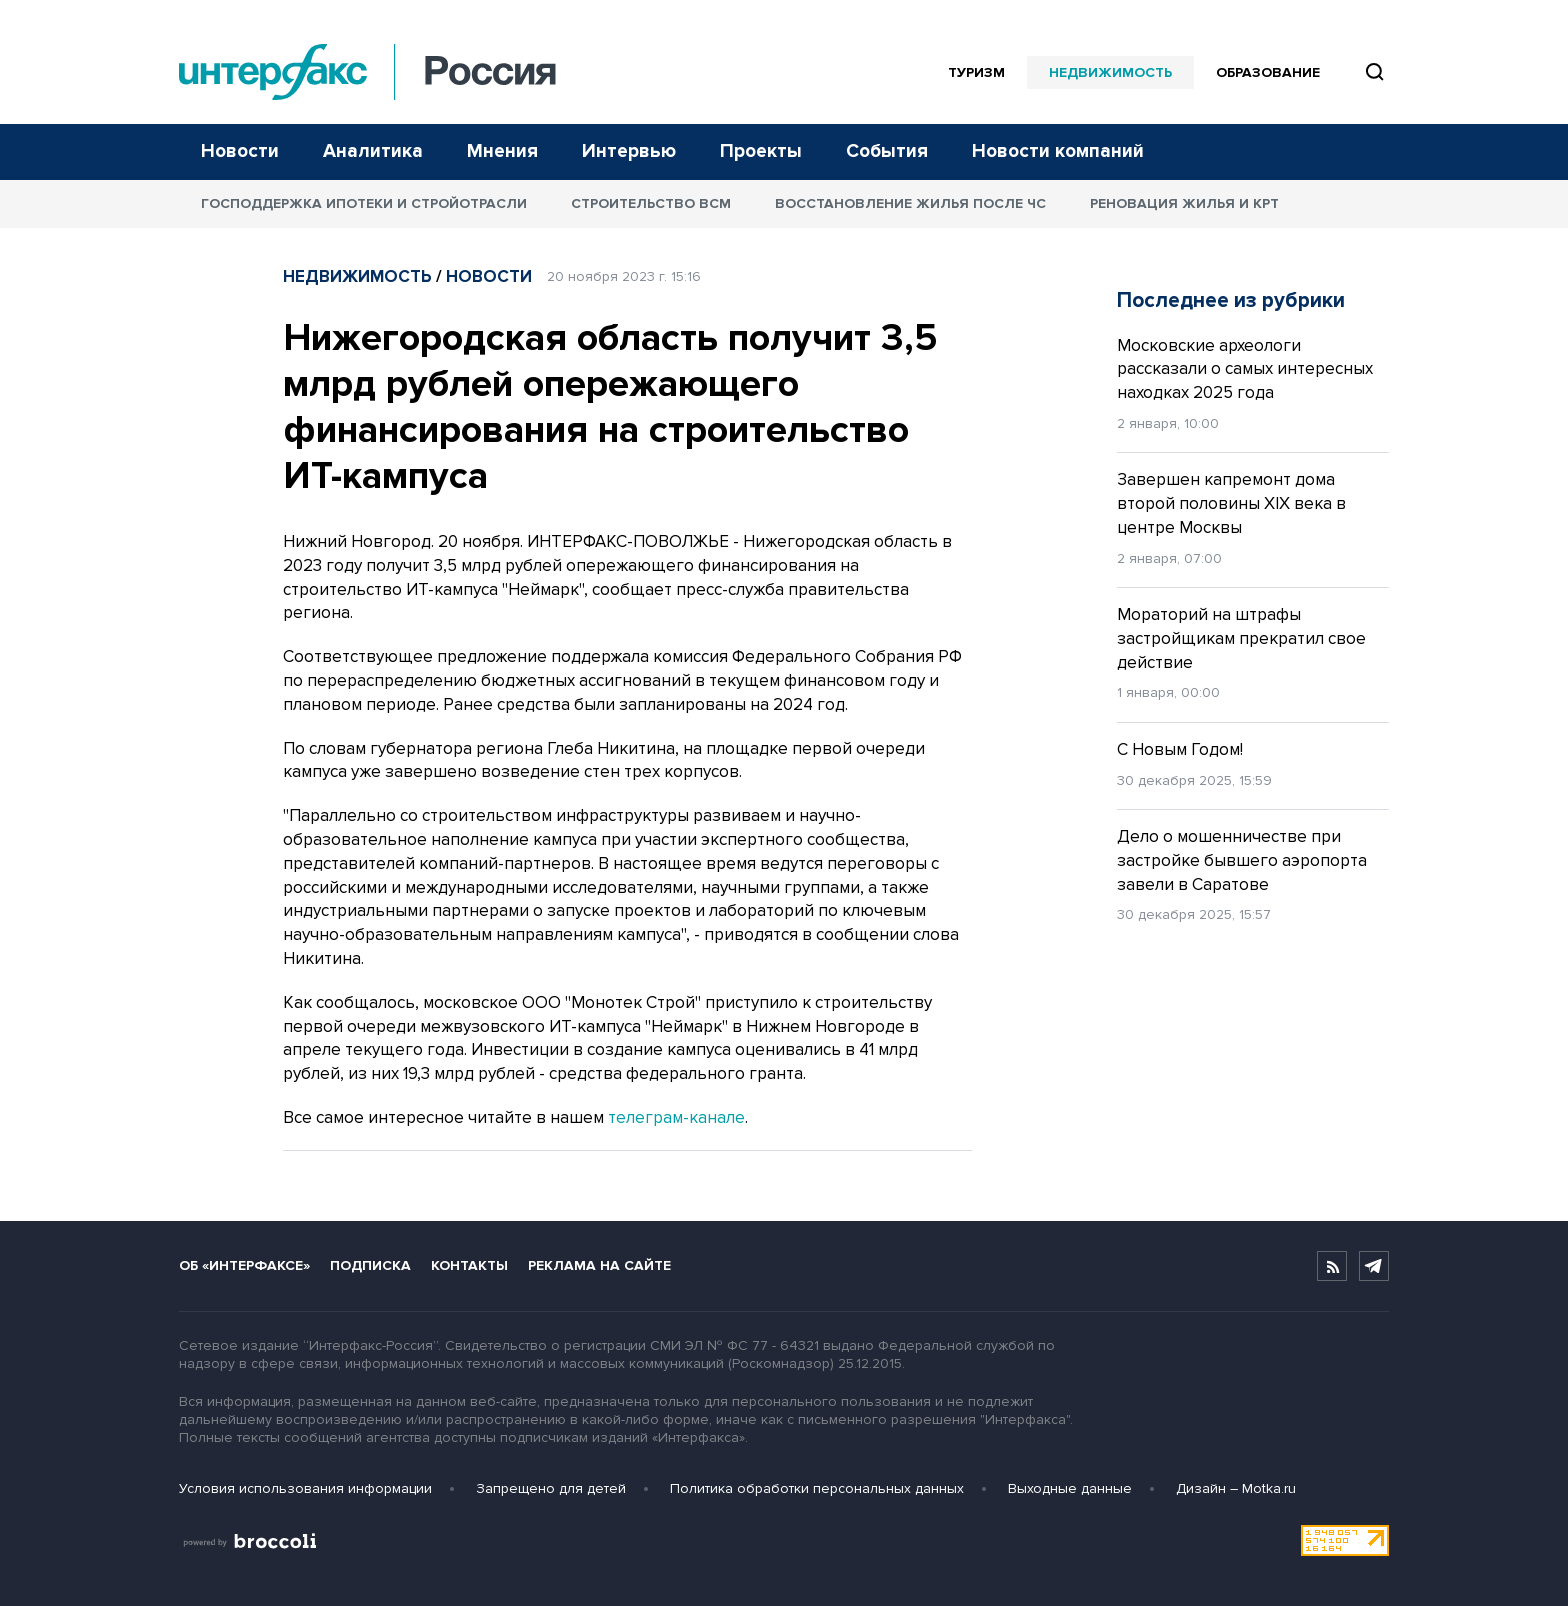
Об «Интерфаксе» (244, 1265)
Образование (1268, 72)
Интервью (629, 151)
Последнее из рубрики (1231, 300)
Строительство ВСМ (651, 203)
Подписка (370, 1265)
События (887, 151)
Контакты (469, 1265)
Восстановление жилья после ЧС (910, 203)
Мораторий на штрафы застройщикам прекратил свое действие (1241, 638)
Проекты (761, 151)
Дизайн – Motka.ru (1236, 1488)
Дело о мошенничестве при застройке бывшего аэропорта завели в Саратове (1242, 860)
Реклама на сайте (599, 1265)
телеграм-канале (676, 1117)
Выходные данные (1070, 1488)
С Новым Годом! (1180, 749)
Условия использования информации (305, 1488)
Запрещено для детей (551, 1488)
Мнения (502, 151)
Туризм (976, 72)
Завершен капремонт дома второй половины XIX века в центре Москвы (1231, 503)
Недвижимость (1110, 72)
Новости (240, 151)
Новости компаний (1058, 151)
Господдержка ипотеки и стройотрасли (364, 203)
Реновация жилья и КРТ (1184, 203)
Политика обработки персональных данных (817, 1488)
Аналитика (373, 151)
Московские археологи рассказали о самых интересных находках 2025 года (1245, 369)
